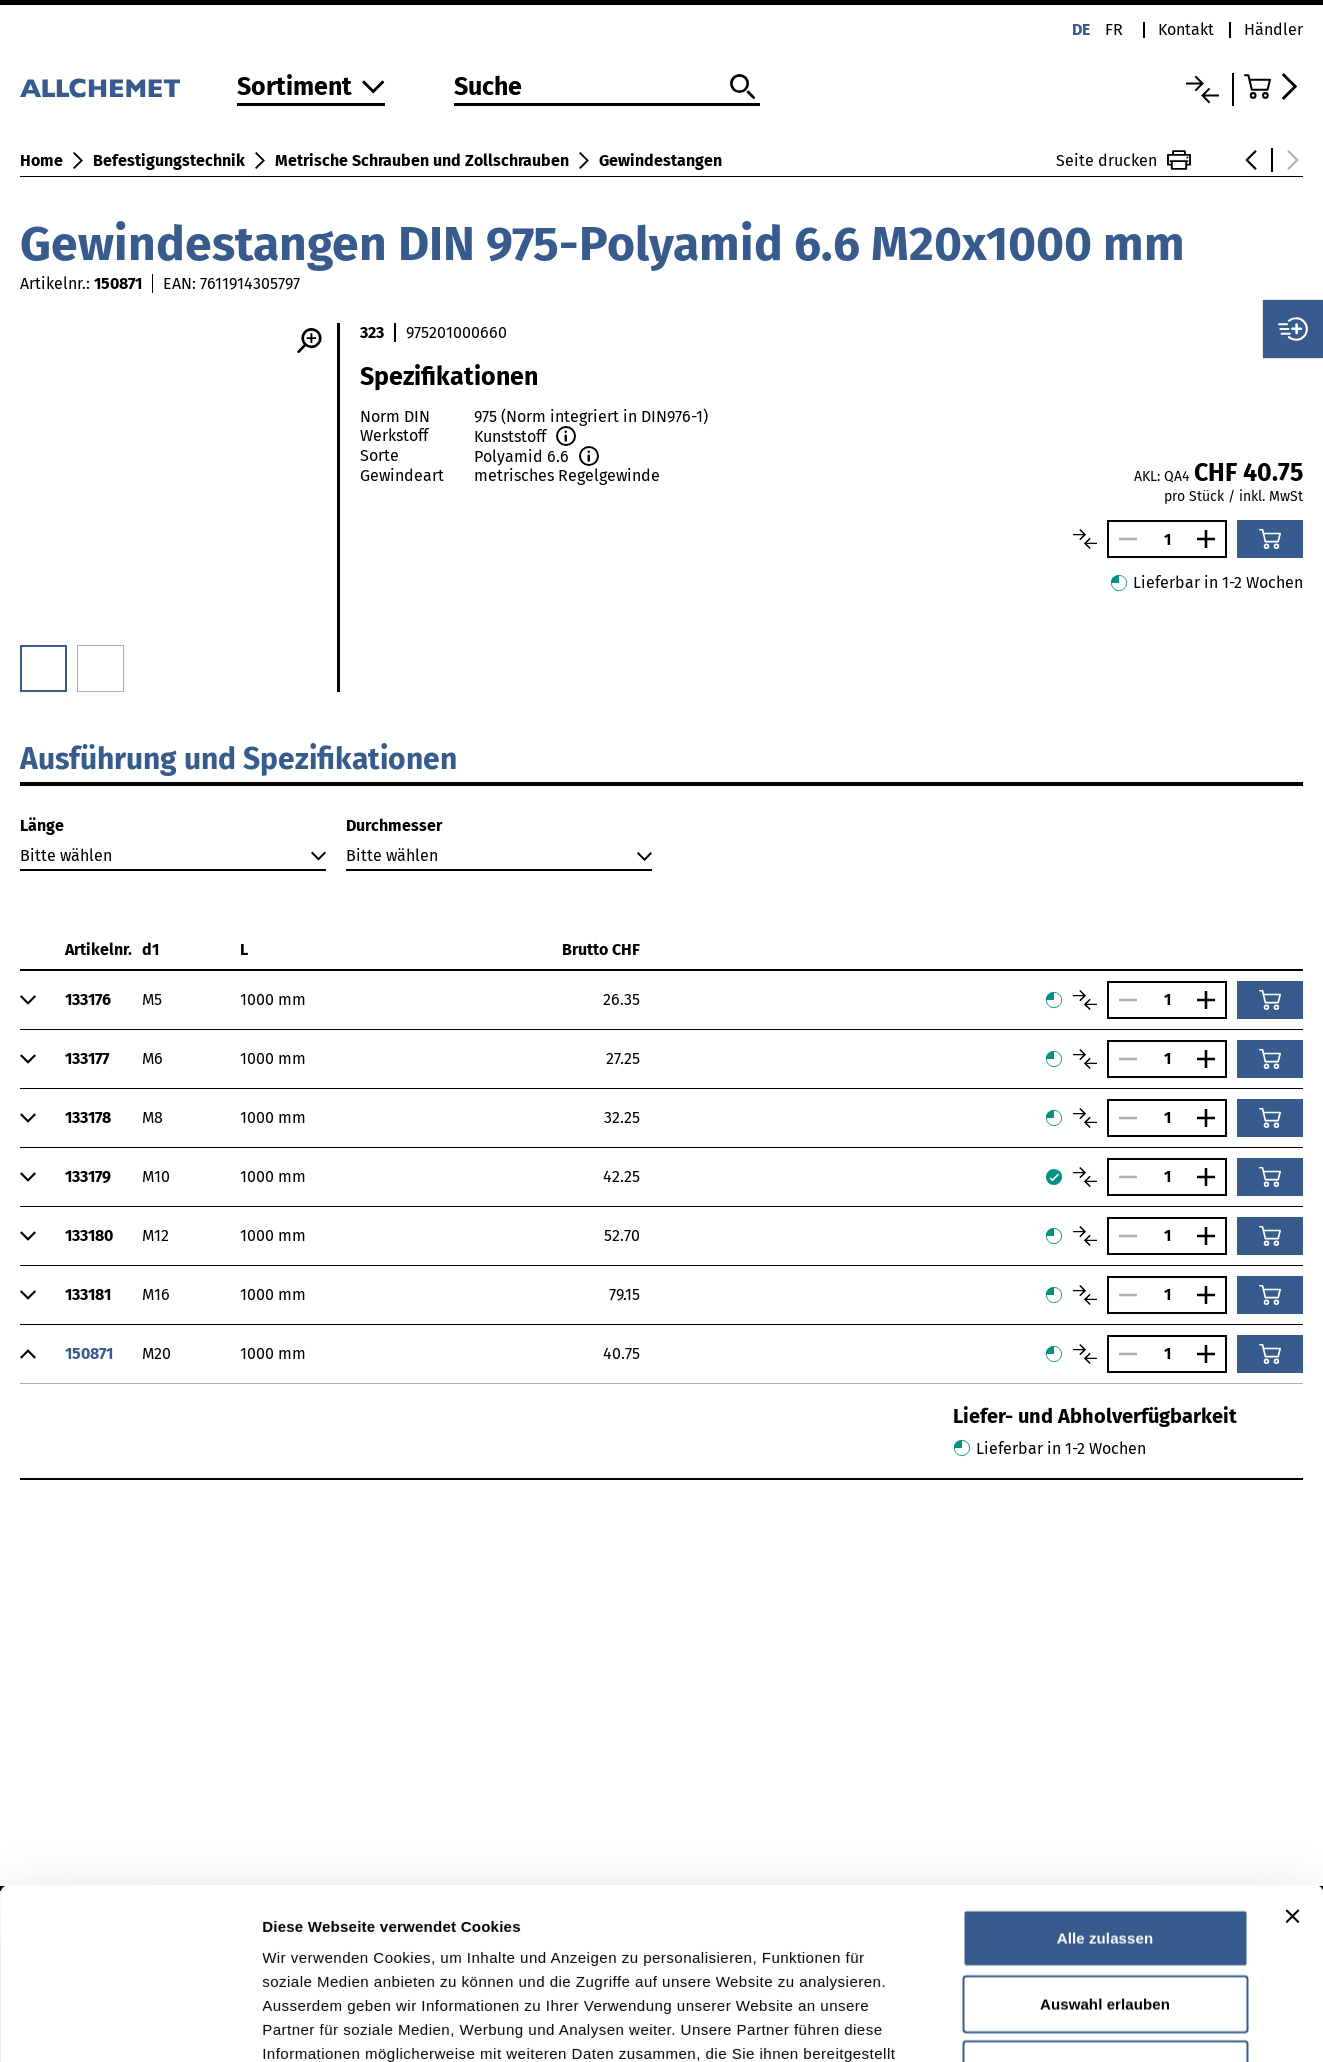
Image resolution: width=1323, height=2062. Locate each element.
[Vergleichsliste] (1202, 89)
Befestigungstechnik (169, 160)
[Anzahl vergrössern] (1211, 539)
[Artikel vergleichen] (1085, 539)
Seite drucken (1123, 160)
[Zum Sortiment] (311, 88)
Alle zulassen (1105, 1777)
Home (41, 160)
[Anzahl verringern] (1123, 539)
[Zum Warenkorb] (1273, 86)
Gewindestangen (660, 160)
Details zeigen (1063, 2022)
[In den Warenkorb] (1270, 539)
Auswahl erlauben (1105, 1843)
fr (1114, 29)
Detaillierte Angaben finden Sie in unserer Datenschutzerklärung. (509, 1941)
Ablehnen (1104, 1908)
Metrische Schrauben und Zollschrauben (422, 160)
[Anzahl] (1167, 539)
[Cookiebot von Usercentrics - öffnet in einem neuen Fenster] (129, 2023)
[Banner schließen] (1292, 1756)
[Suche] (607, 88)
